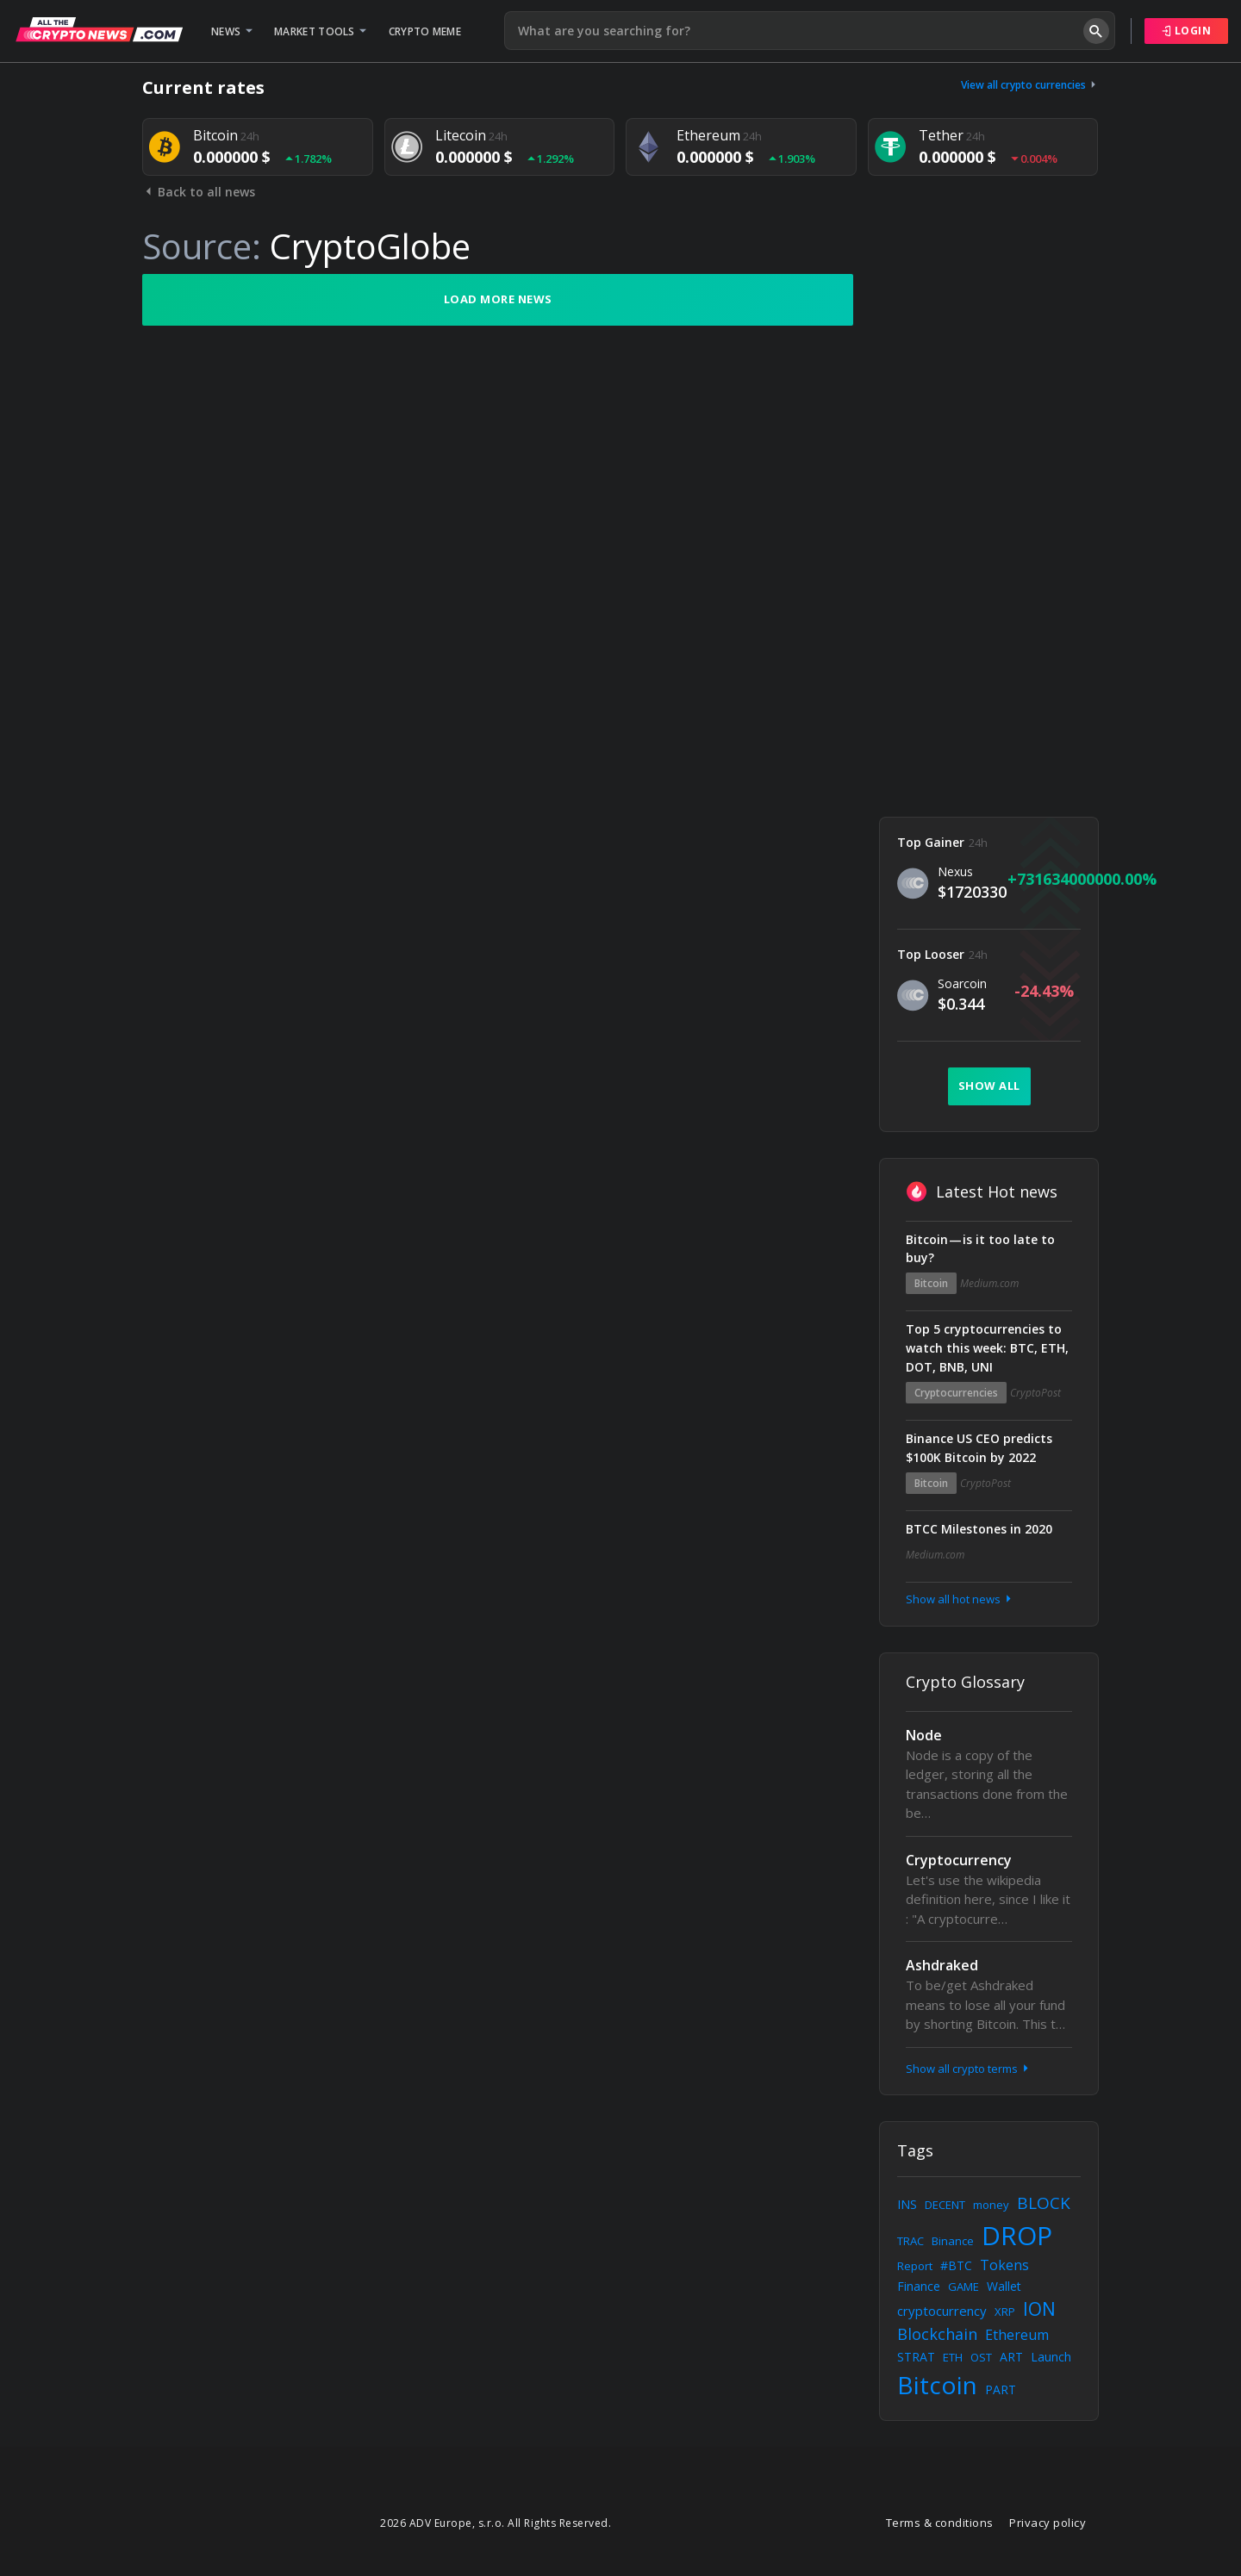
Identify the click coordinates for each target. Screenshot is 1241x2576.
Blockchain (937, 2334)
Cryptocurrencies (956, 1392)
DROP (1017, 2235)
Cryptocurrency (959, 1860)
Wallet (1004, 2286)
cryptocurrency (942, 2310)
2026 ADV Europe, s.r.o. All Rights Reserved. (495, 2523)
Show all (989, 1085)
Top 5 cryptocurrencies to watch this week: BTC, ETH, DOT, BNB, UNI (987, 1348)
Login (1187, 30)
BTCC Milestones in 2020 (979, 1529)
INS (907, 2204)
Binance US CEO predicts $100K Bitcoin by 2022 (979, 1447)
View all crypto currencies (1030, 85)
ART (1011, 2357)
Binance (953, 2241)
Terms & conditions (940, 2522)
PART (1000, 2389)
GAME (963, 2286)
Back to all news (198, 192)
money (991, 2204)
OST (981, 2357)
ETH (953, 2357)
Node (924, 1735)
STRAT (916, 2357)
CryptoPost (1035, 1392)
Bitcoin (931, 1283)
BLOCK (1043, 2203)
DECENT (945, 2204)
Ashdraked (942, 1965)
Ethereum (1017, 2334)
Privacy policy (1047, 2522)
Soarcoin (962, 983)
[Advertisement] (989, 532)
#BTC (956, 2265)
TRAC (910, 2241)
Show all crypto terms (969, 2068)
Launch (1051, 2357)
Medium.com (989, 1283)
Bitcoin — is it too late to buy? (980, 1248)
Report (914, 2266)
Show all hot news (960, 1599)
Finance (918, 2286)
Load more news (498, 299)
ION (1039, 2309)
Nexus (955, 871)
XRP (1005, 2311)
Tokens (1004, 2265)
